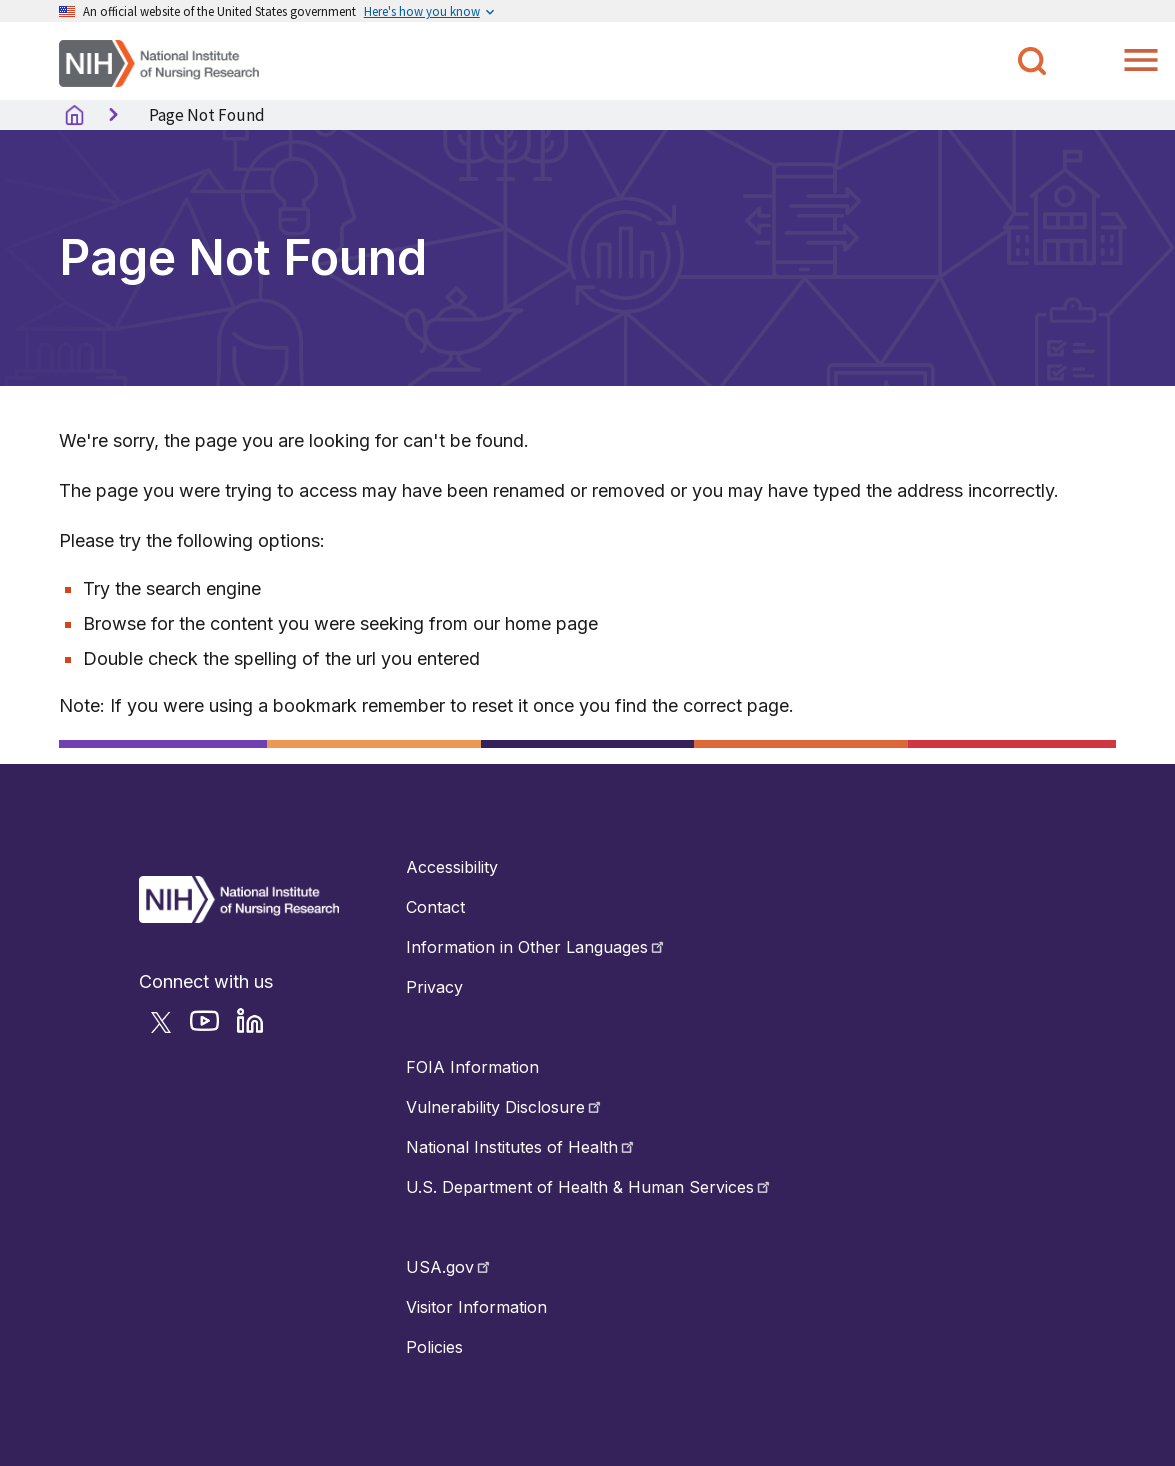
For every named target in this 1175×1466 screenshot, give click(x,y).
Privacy (434, 987)
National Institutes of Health (521, 1147)
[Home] (159, 61)
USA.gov (449, 1267)
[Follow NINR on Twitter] (167, 1029)
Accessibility (452, 867)
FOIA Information (472, 1067)
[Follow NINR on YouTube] (210, 1029)
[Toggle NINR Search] (1032, 61)
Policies (434, 1347)
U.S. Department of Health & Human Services (589, 1187)
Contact (435, 907)
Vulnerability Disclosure (505, 1107)
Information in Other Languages (536, 947)
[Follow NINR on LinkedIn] (256, 1029)
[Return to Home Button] (239, 917)
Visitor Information (476, 1307)
